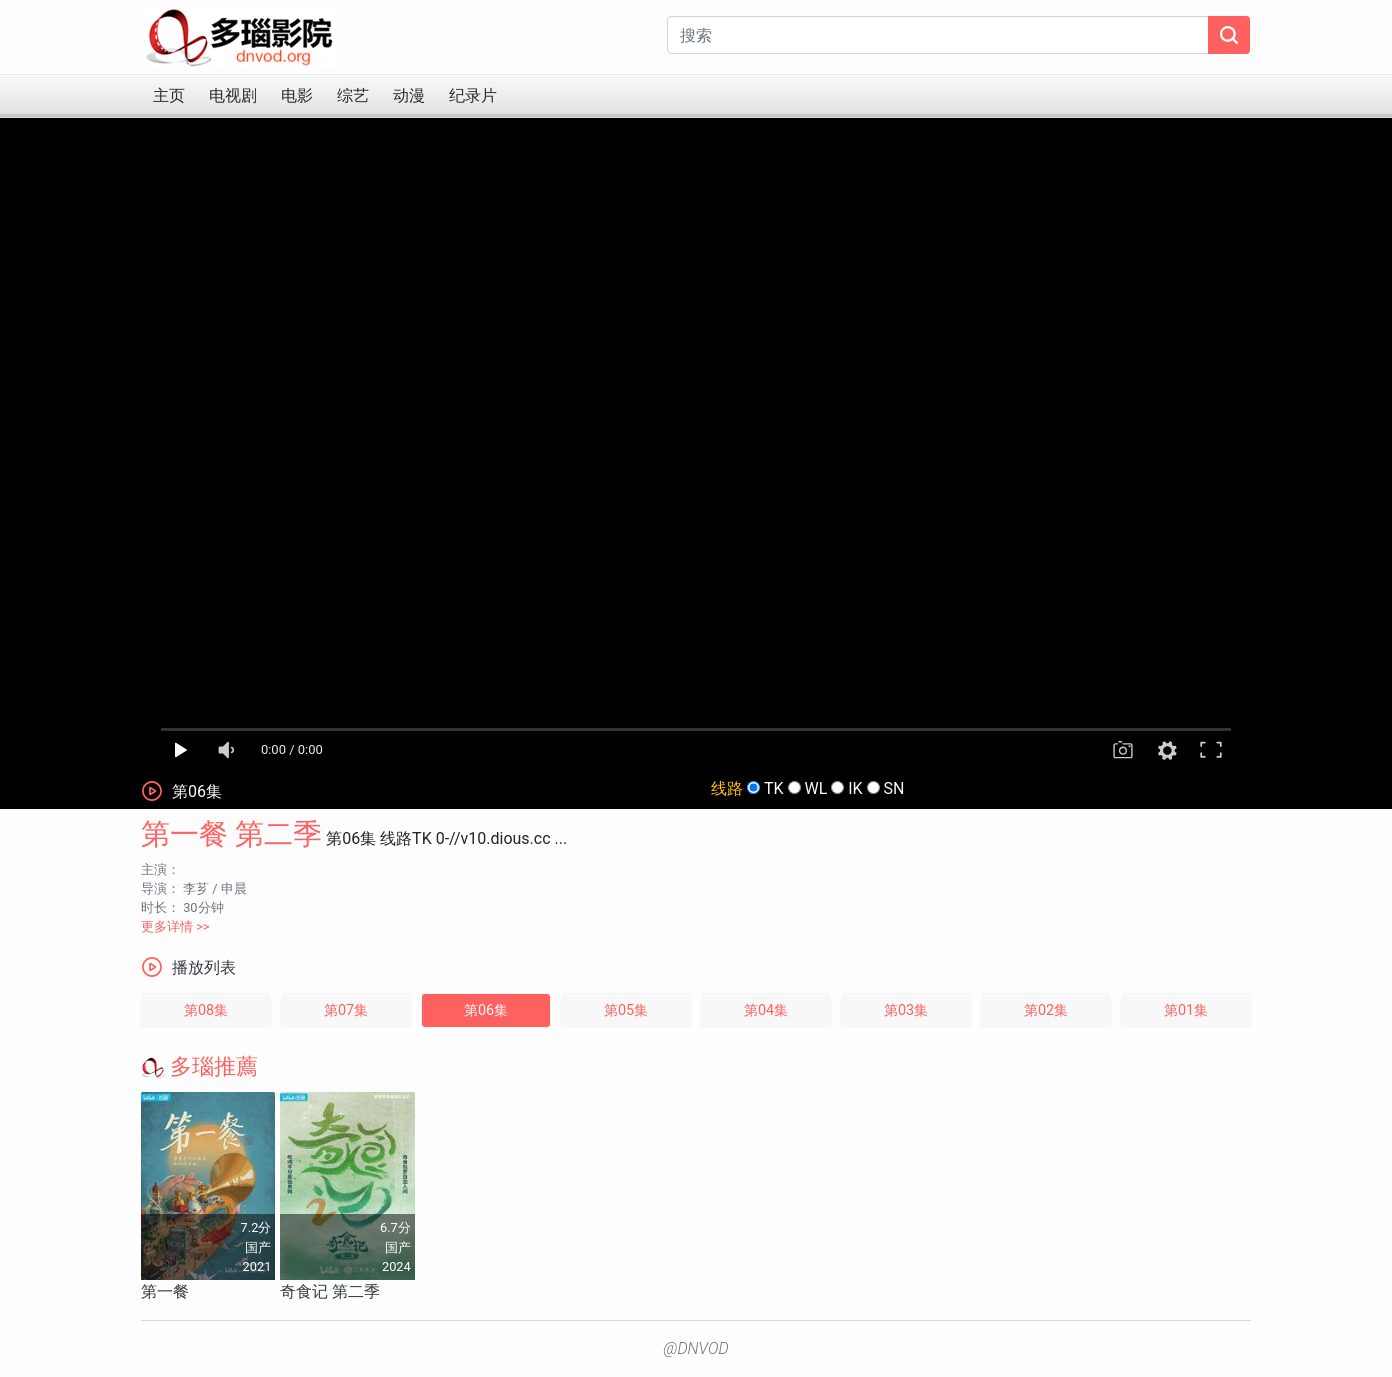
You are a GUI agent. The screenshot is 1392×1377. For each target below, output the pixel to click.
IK (855, 788)
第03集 (906, 1010)
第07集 (346, 1010)
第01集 (1186, 1010)
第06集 (486, 1010)
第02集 (1046, 1010)
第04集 (766, 1010)
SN (894, 788)
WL (815, 788)
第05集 (626, 1010)
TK (774, 788)
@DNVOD (696, 1348)
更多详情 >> (175, 926)
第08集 (206, 1010)
